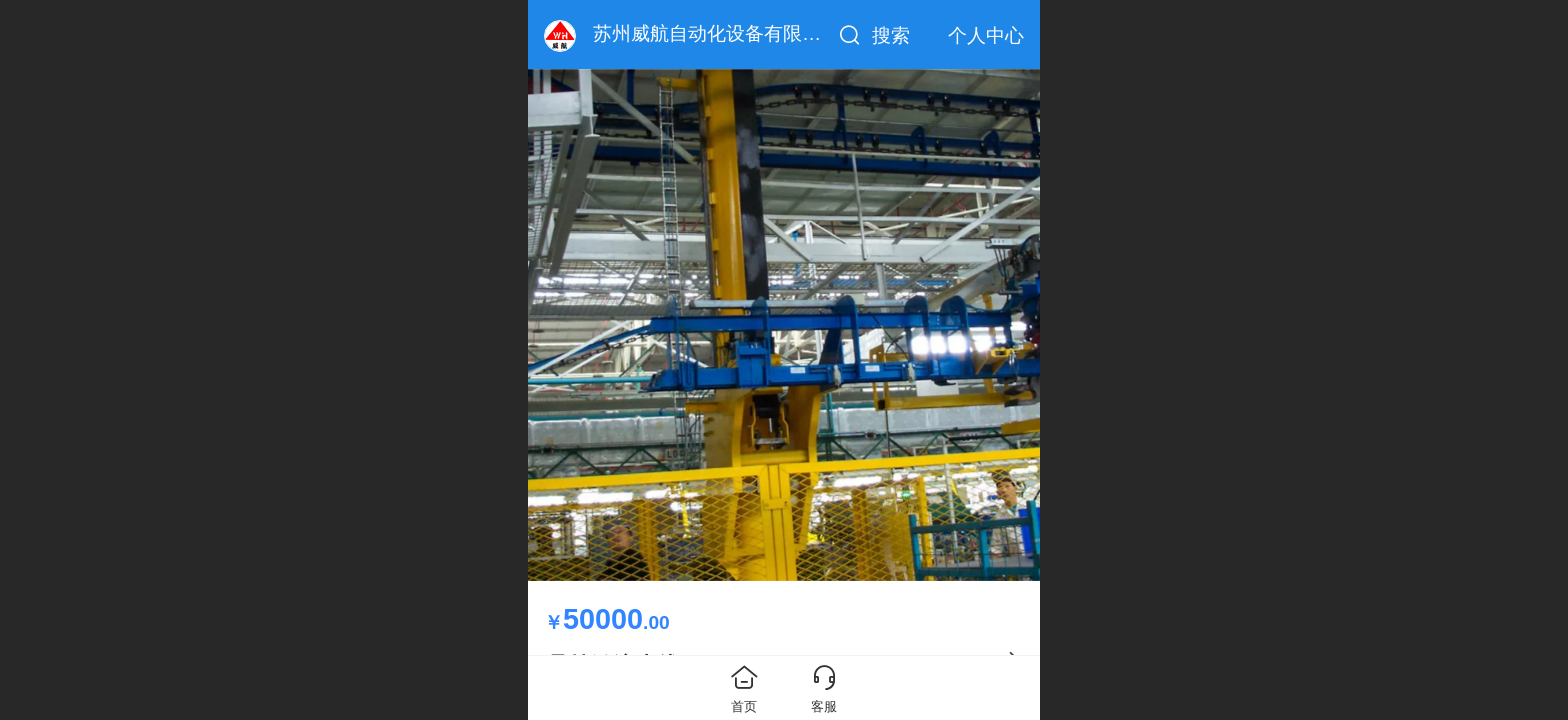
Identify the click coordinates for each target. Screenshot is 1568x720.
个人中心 (986, 35)
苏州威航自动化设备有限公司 (716, 33)
